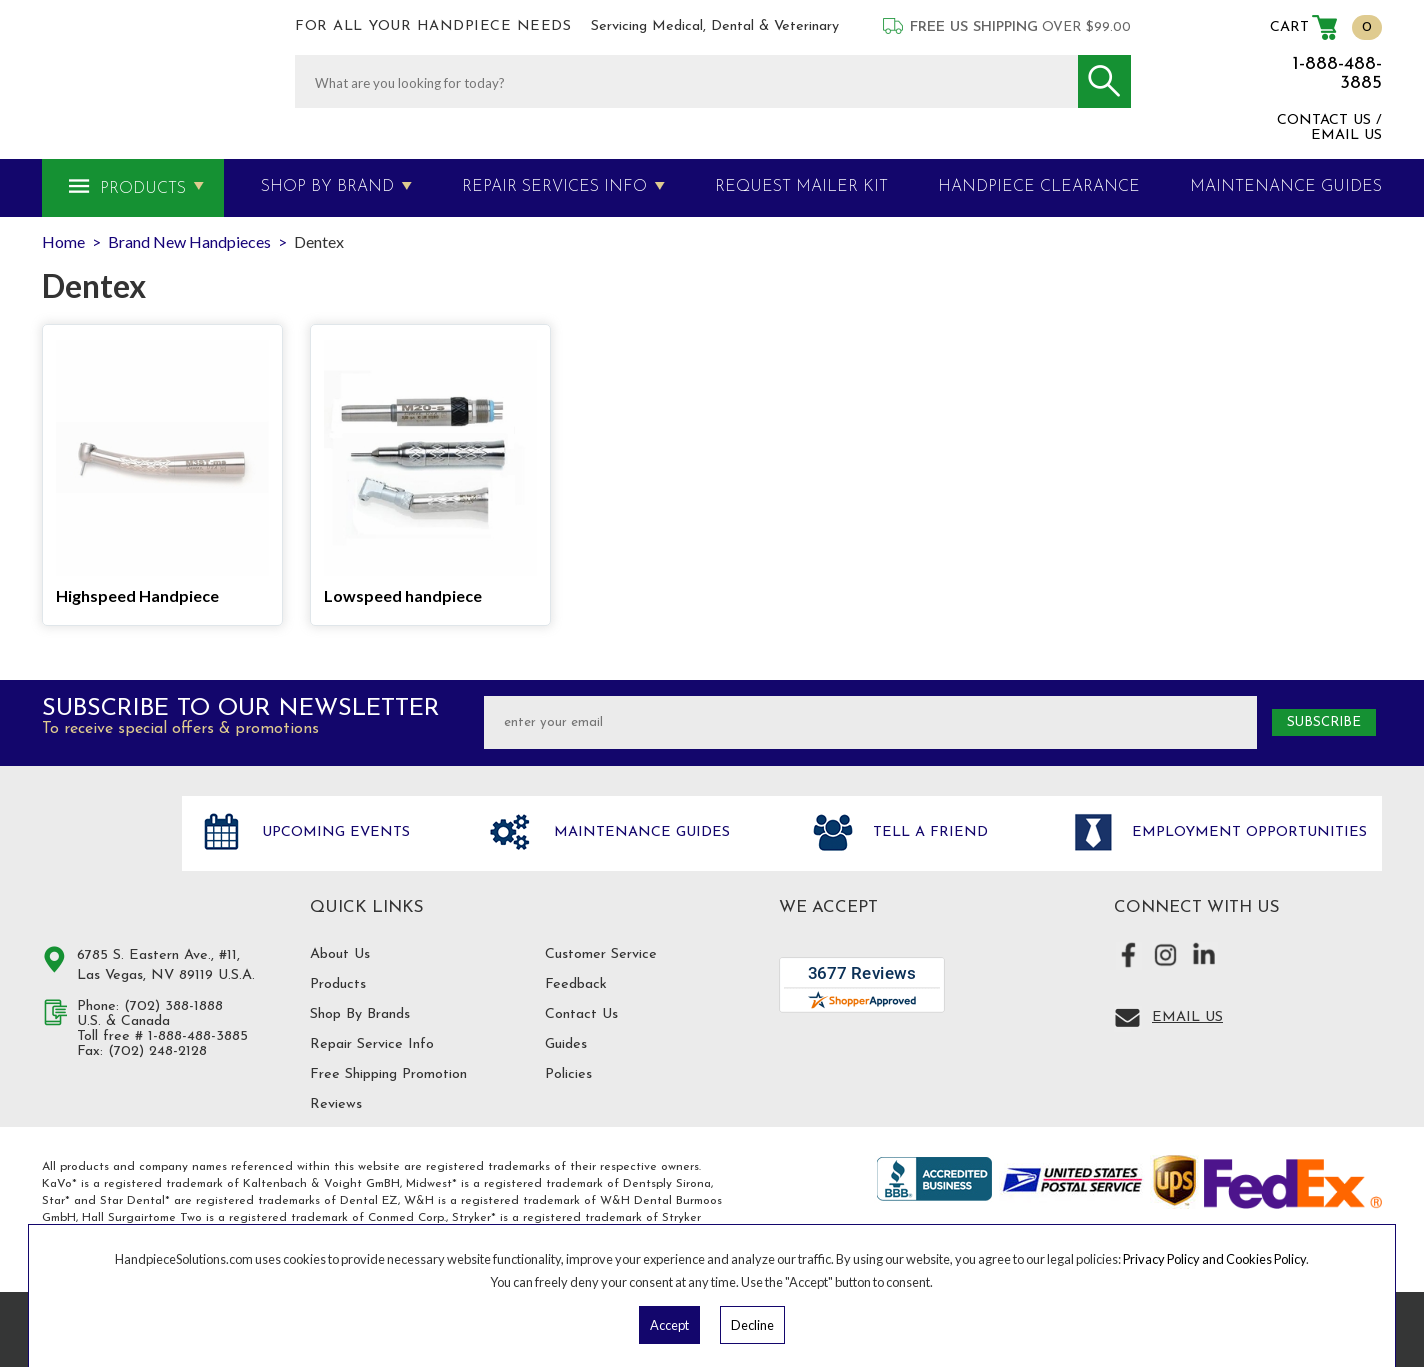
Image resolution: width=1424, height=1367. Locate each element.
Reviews (336, 1104)
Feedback (576, 984)
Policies (568, 1074)
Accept (669, 1325)
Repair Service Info (372, 1044)
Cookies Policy (1266, 1259)
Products (143, 189)
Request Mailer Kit (801, 187)
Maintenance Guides (639, 832)
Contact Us (581, 1014)
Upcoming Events (333, 832)
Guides (566, 1044)
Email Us (1187, 1017)
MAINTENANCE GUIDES (1286, 187)
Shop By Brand (327, 187)
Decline (752, 1325)
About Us (340, 954)
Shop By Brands (360, 1014)
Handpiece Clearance (1039, 187)
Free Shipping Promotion (388, 1074)
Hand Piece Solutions (100, 854)
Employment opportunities (1247, 832)
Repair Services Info (554, 187)
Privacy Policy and (1174, 1259)
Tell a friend (928, 832)
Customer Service (601, 954)
